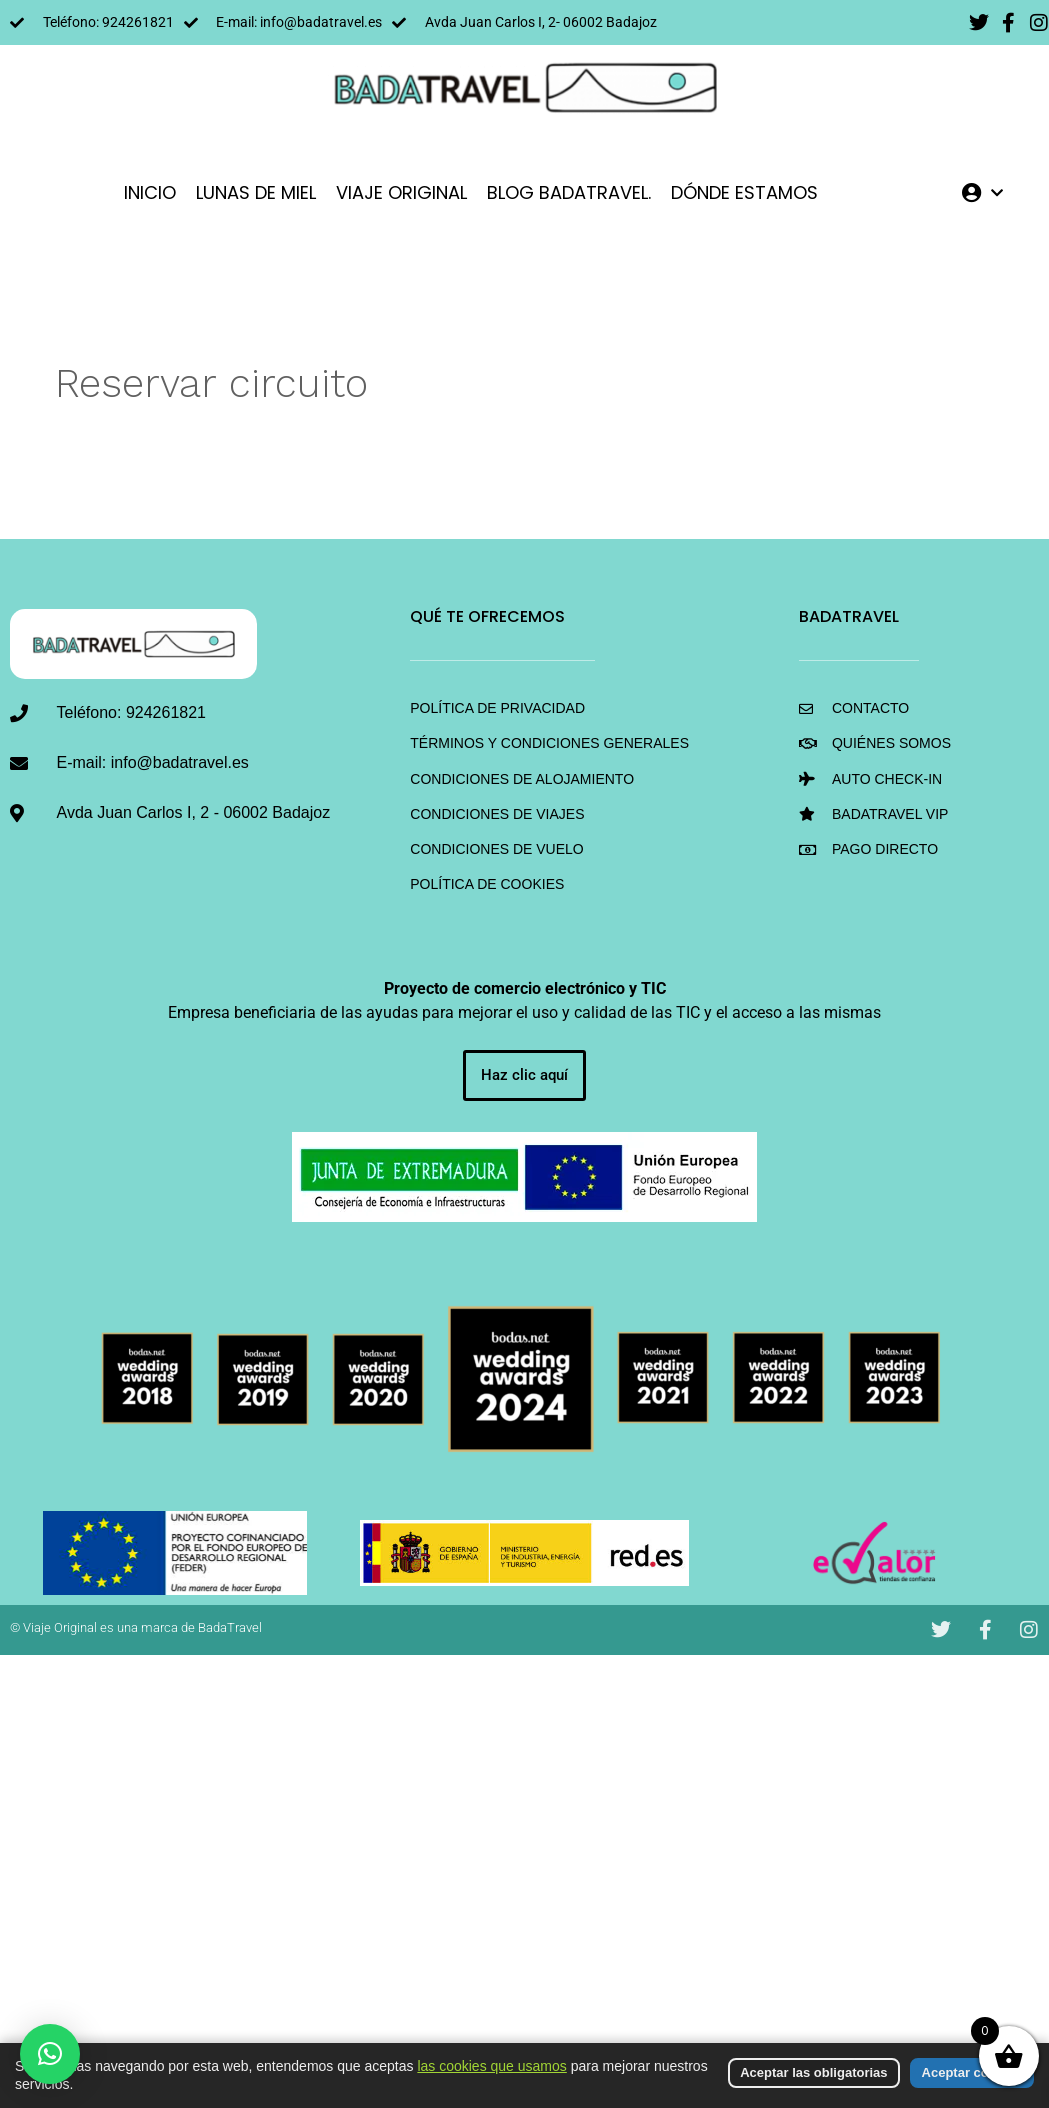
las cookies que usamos (491, 2066)
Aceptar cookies (972, 2072)
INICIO (150, 192)
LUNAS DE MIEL (256, 192)
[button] (50, 2054)
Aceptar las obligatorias (813, 2072)
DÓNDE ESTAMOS (744, 192)
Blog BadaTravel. (569, 192)
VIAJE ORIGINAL (401, 192)
